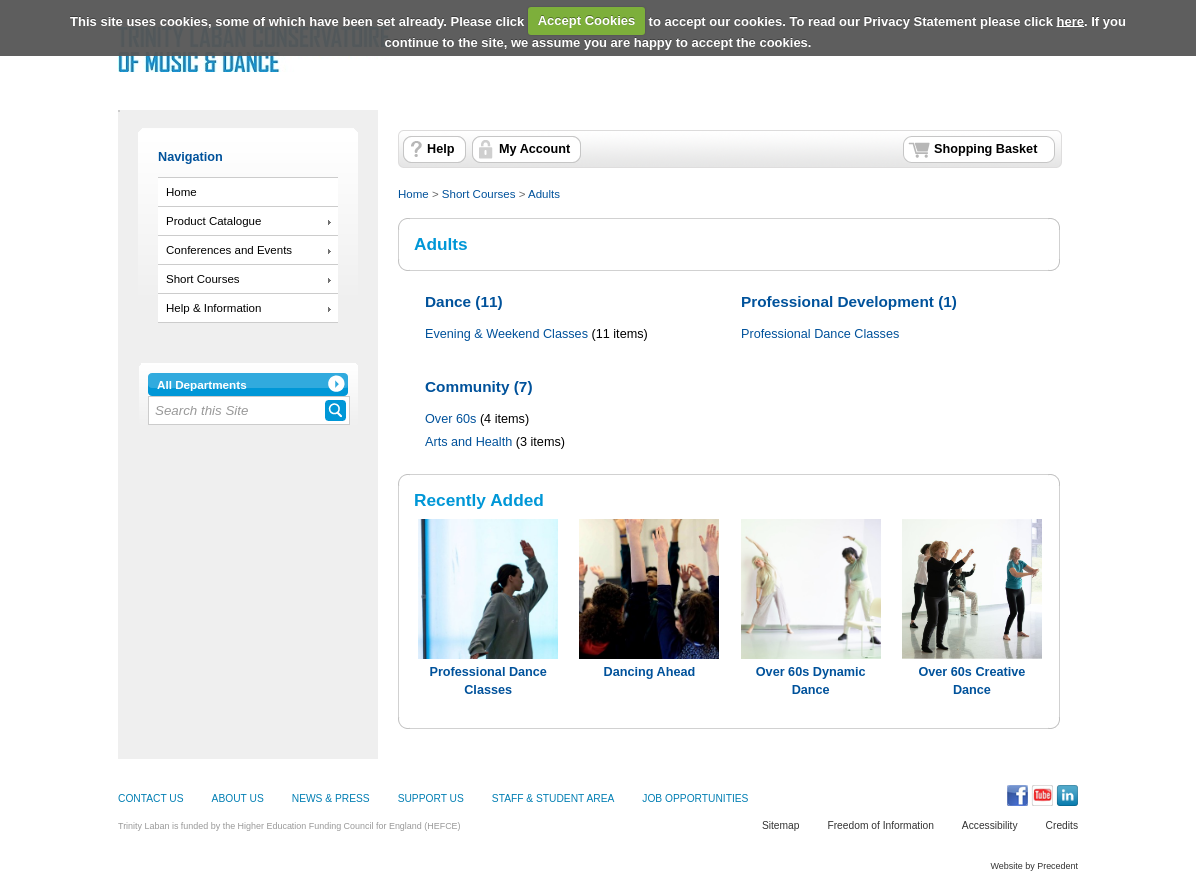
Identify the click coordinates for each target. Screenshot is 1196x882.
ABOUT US (238, 798)
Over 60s (450, 419)
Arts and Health (468, 442)
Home (181, 192)
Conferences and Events (229, 250)
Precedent (1057, 866)
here (1070, 20)
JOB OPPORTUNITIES (695, 798)
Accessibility (990, 825)
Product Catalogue (213, 221)
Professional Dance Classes (820, 334)
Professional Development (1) (849, 301)
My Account (534, 149)
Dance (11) (464, 301)
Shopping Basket (985, 149)
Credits (1062, 825)
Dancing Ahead (650, 672)
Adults (544, 194)
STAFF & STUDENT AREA (553, 798)
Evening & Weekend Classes (506, 334)
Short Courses (203, 279)
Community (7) (479, 386)
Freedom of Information (880, 825)
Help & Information (213, 308)
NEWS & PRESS (331, 798)
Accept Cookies (587, 20)
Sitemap (781, 825)
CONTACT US (151, 798)
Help (440, 149)
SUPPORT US (431, 798)
